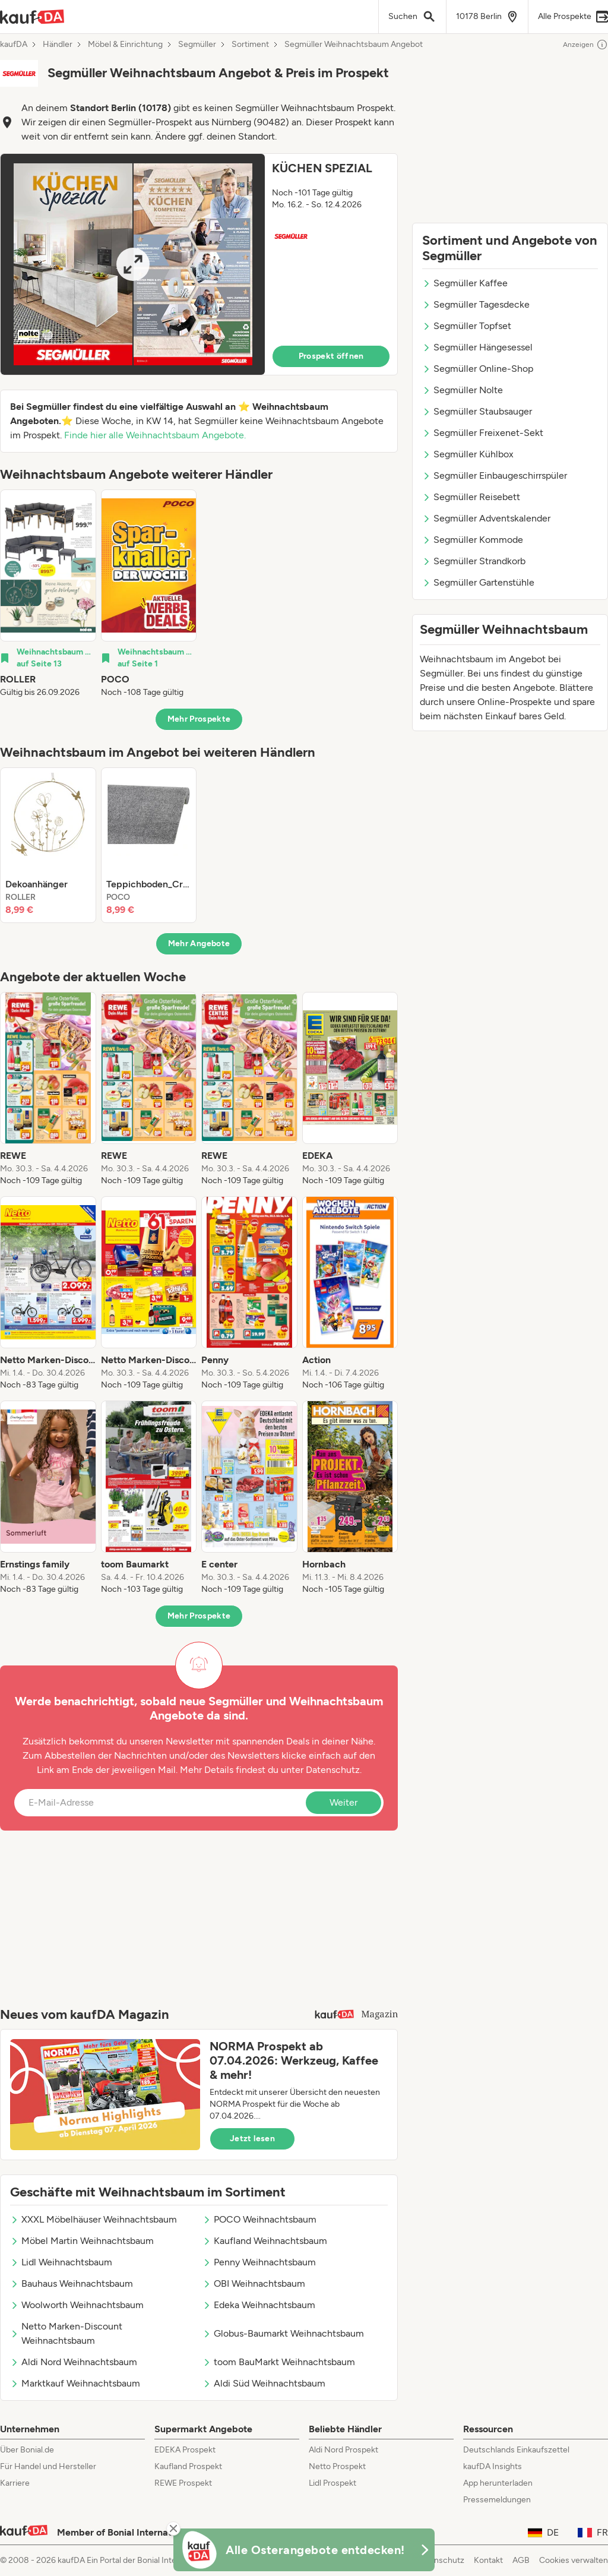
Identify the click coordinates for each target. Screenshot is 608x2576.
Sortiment (250, 44)
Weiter (343, 1802)
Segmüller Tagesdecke (476, 304)
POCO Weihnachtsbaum (259, 2219)
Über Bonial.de (27, 2450)
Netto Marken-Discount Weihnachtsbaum (66, 2333)
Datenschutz (333, 1769)
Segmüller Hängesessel (477, 347)
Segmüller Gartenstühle (478, 582)
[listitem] (48, 593)
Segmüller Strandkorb (473, 561)
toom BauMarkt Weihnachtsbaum (278, 2362)
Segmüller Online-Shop (477, 368)
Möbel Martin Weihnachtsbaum (82, 2240)
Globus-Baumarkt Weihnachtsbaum (283, 2333)
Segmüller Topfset (466, 325)
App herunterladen (498, 2483)
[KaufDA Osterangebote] (304, 2549)
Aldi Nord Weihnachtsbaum (73, 2362)
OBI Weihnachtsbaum (253, 2283)
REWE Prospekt (183, 2483)
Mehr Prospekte (199, 719)
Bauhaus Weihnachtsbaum (71, 2283)
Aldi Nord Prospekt (343, 2450)
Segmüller (197, 44)
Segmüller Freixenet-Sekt (482, 432)
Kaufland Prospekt (188, 2466)
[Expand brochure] (133, 264)
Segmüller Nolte (462, 390)
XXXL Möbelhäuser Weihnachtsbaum (93, 2219)
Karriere (15, 2483)
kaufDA (13, 44)
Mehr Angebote (199, 943)
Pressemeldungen (497, 2500)
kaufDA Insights (492, 2466)
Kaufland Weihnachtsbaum (264, 2240)
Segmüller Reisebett (471, 496)
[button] (199, 264)
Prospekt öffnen (331, 356)
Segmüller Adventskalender (486, 518)
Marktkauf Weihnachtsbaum (75, 2383)
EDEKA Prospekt (185, 2450)
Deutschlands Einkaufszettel (516, 2450)
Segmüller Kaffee (465, 283)
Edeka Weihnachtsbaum (258, 2305)
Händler (57, 44)
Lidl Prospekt (332, 2483)
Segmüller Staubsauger (477, 411)
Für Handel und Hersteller (48, 2466)
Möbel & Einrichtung (125, 44)
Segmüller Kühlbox (468, 454)
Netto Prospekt (337, 2466)
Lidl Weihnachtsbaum (61, 2262)
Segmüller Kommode (472, 539)
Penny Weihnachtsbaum (259, 2262)
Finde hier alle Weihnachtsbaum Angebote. (155, 435)
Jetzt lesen (252, 2139)
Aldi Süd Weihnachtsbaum (263, 2383)
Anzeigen (585, 44)
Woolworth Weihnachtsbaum (77, 2305)
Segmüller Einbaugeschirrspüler (494, 475)
